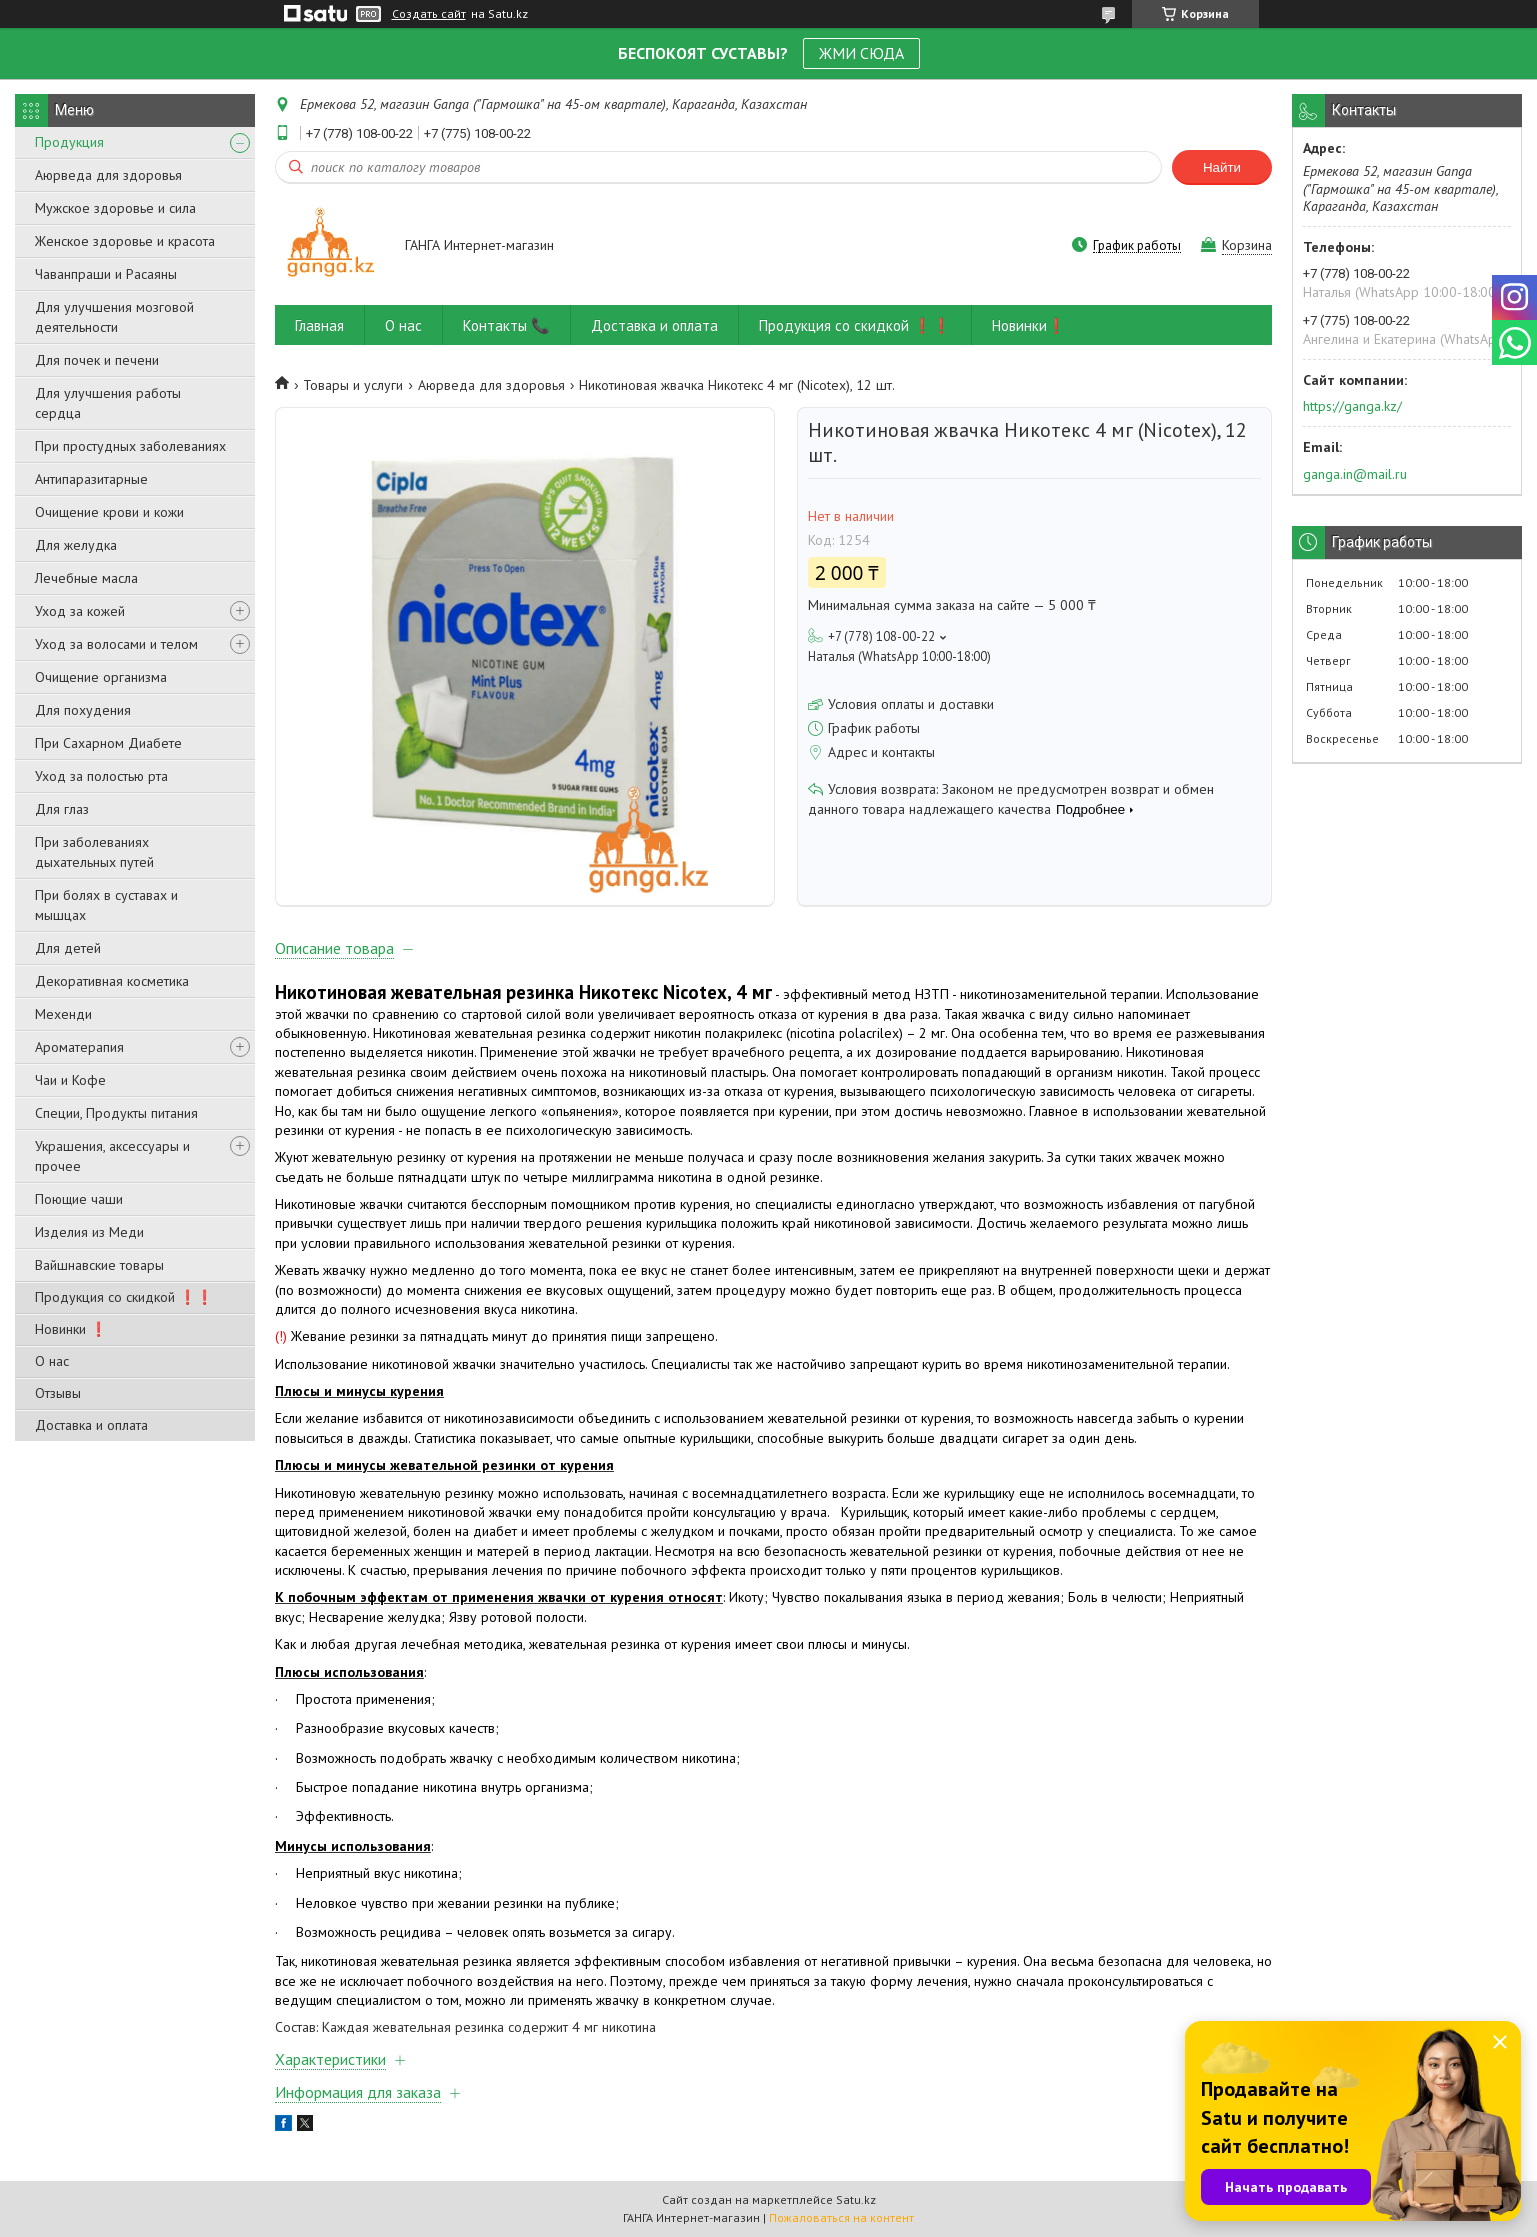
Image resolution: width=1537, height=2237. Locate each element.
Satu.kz (856, 2199)
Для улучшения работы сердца (108, 403)
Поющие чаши (79, 1199)
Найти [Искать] (1222, 167)
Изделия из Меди (89, 1232)
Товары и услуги (353, 385)
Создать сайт (429, 14)
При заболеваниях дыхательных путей (94, 852)
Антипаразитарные (91, 479)
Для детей (68, 948)
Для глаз (62, 809)
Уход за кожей (80, 611)
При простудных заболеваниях (130, 446)
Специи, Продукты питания (116, 1113)
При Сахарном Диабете (108, 743)
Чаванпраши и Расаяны (106, 274)
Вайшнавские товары (99, 1265)
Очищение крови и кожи (109, 512)
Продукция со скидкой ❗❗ (124, 1297)
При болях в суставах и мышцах (106, 905)
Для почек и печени (97, 360)
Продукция (69, 142)
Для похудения (83, 710)
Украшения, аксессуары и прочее (112, 1156)
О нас (52, 1361)
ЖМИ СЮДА (861, 53)
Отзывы (58, 1393)
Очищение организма (101, 677)
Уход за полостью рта (101, 776)
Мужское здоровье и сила (115, 208)
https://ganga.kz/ (1352, 406)
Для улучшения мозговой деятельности (114, 317)
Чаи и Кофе (70, 1080)
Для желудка (76, 545)
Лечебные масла (86, 578)
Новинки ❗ (71, 1329)
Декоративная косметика (112, 981)
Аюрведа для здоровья (108, 175)
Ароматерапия (79, 1047)
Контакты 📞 (506, 325)
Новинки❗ (1029, 325)
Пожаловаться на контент (841, 2217)
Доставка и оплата (91, 1425)
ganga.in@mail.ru (1355, 474)
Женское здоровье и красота (125, 241)
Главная (319, 325)
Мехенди (63, 1014)
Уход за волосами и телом (116, 644)
